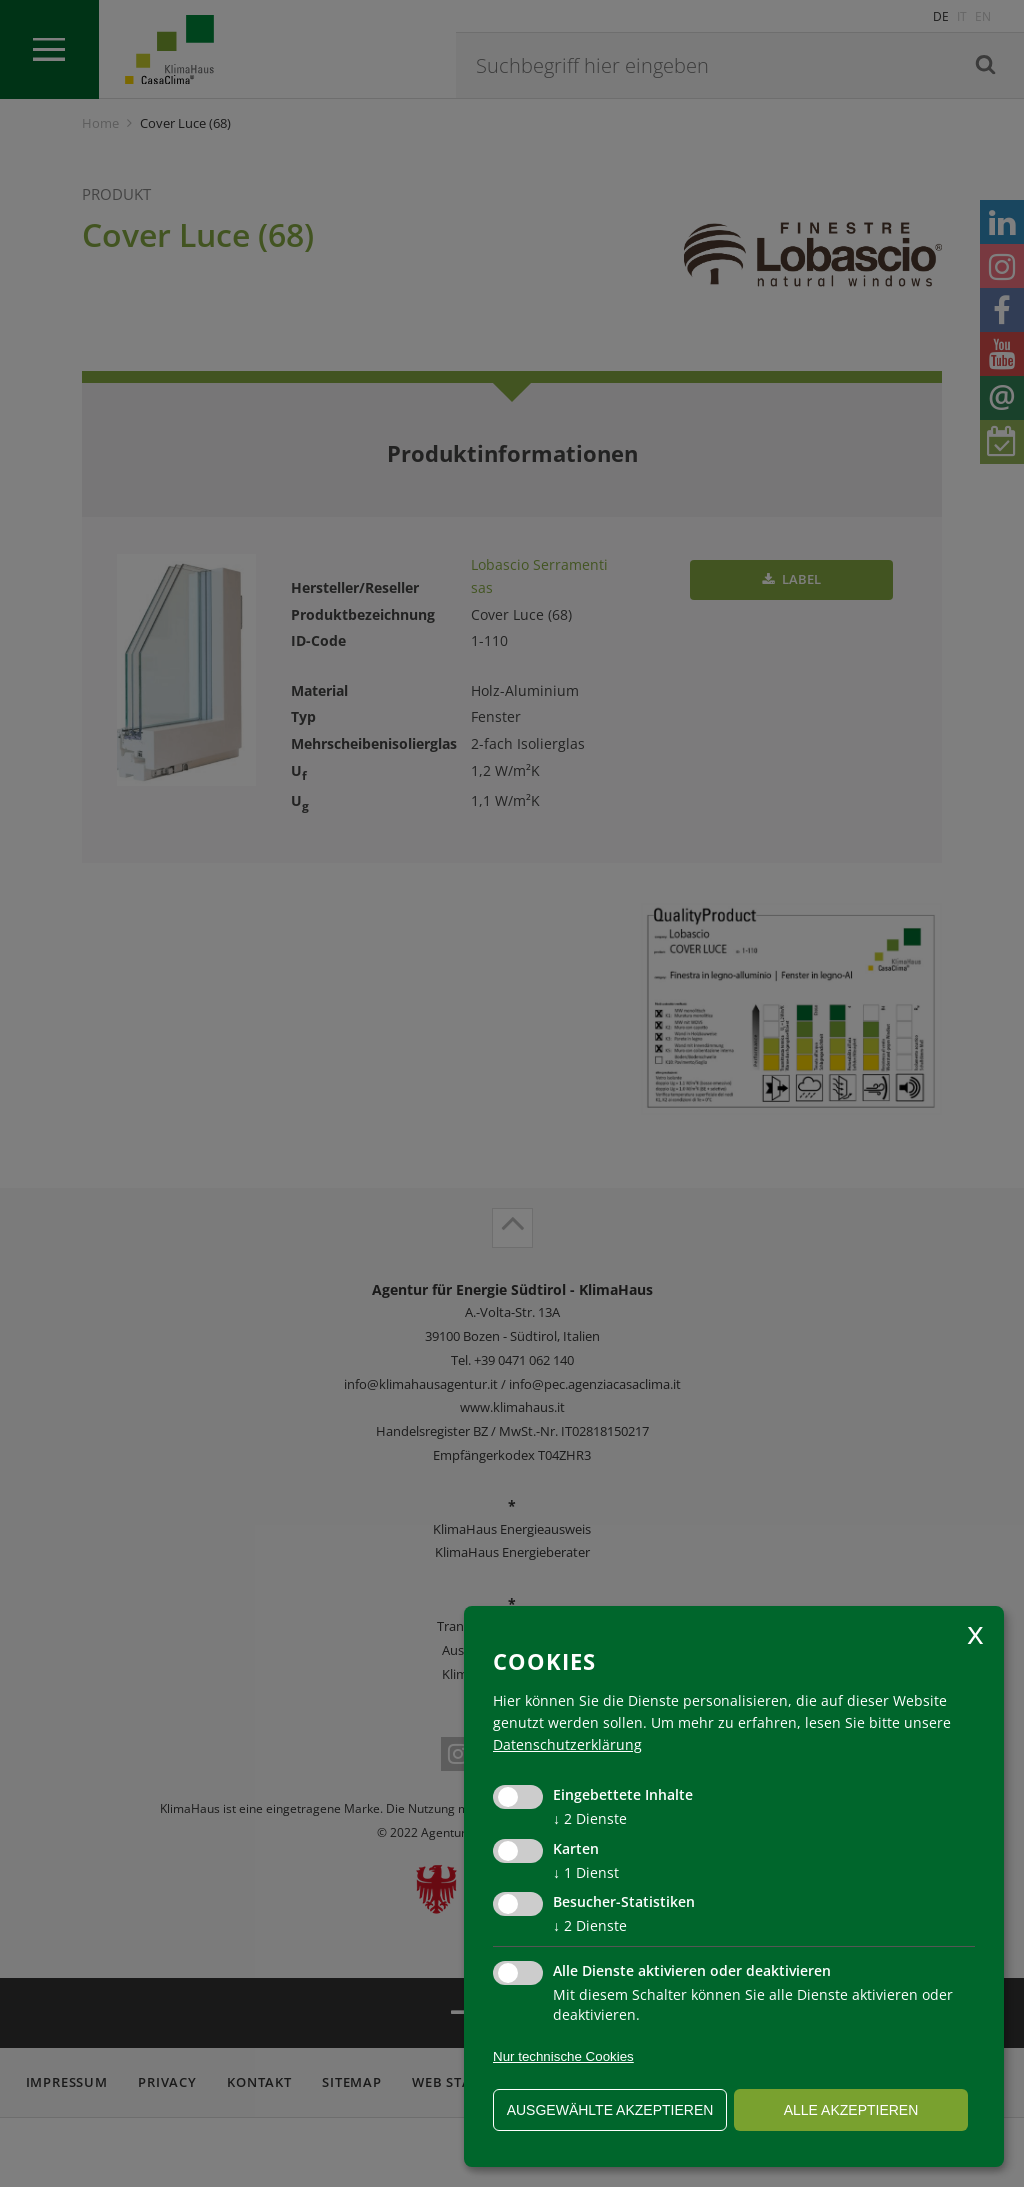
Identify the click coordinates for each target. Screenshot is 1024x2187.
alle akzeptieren (851, 2110)
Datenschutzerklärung (567, 1744)
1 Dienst (586, 1872)
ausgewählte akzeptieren (610, 2110)
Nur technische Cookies (563, 2056)
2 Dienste (590, 1818)
